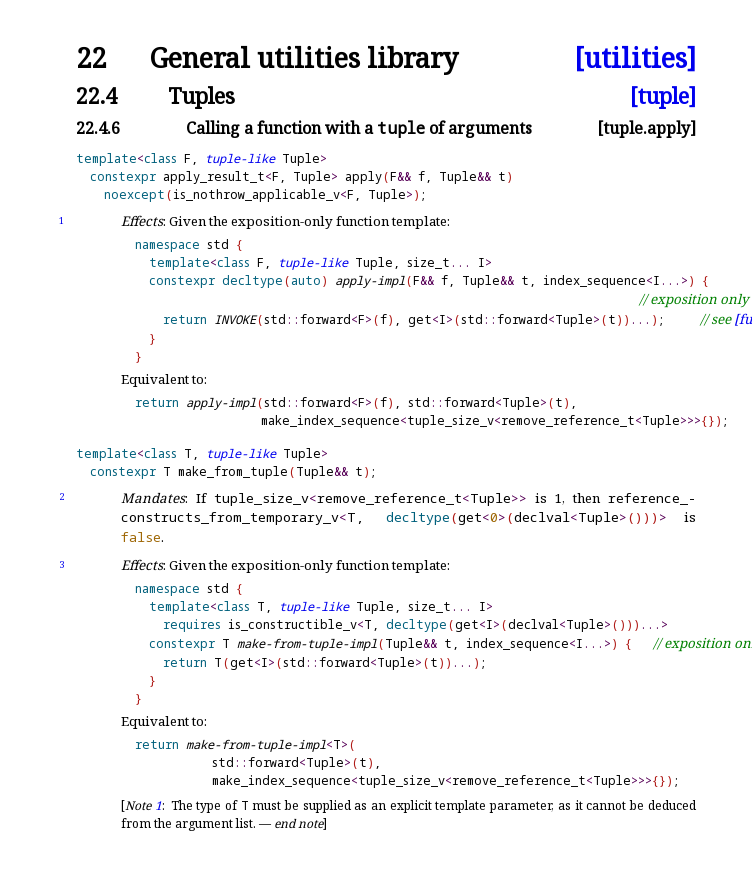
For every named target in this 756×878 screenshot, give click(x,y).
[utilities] (635, 58)
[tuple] (663, 95)
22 (91, 58)
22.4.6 (98, 128)
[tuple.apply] (646, 128)
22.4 (96, 95)
